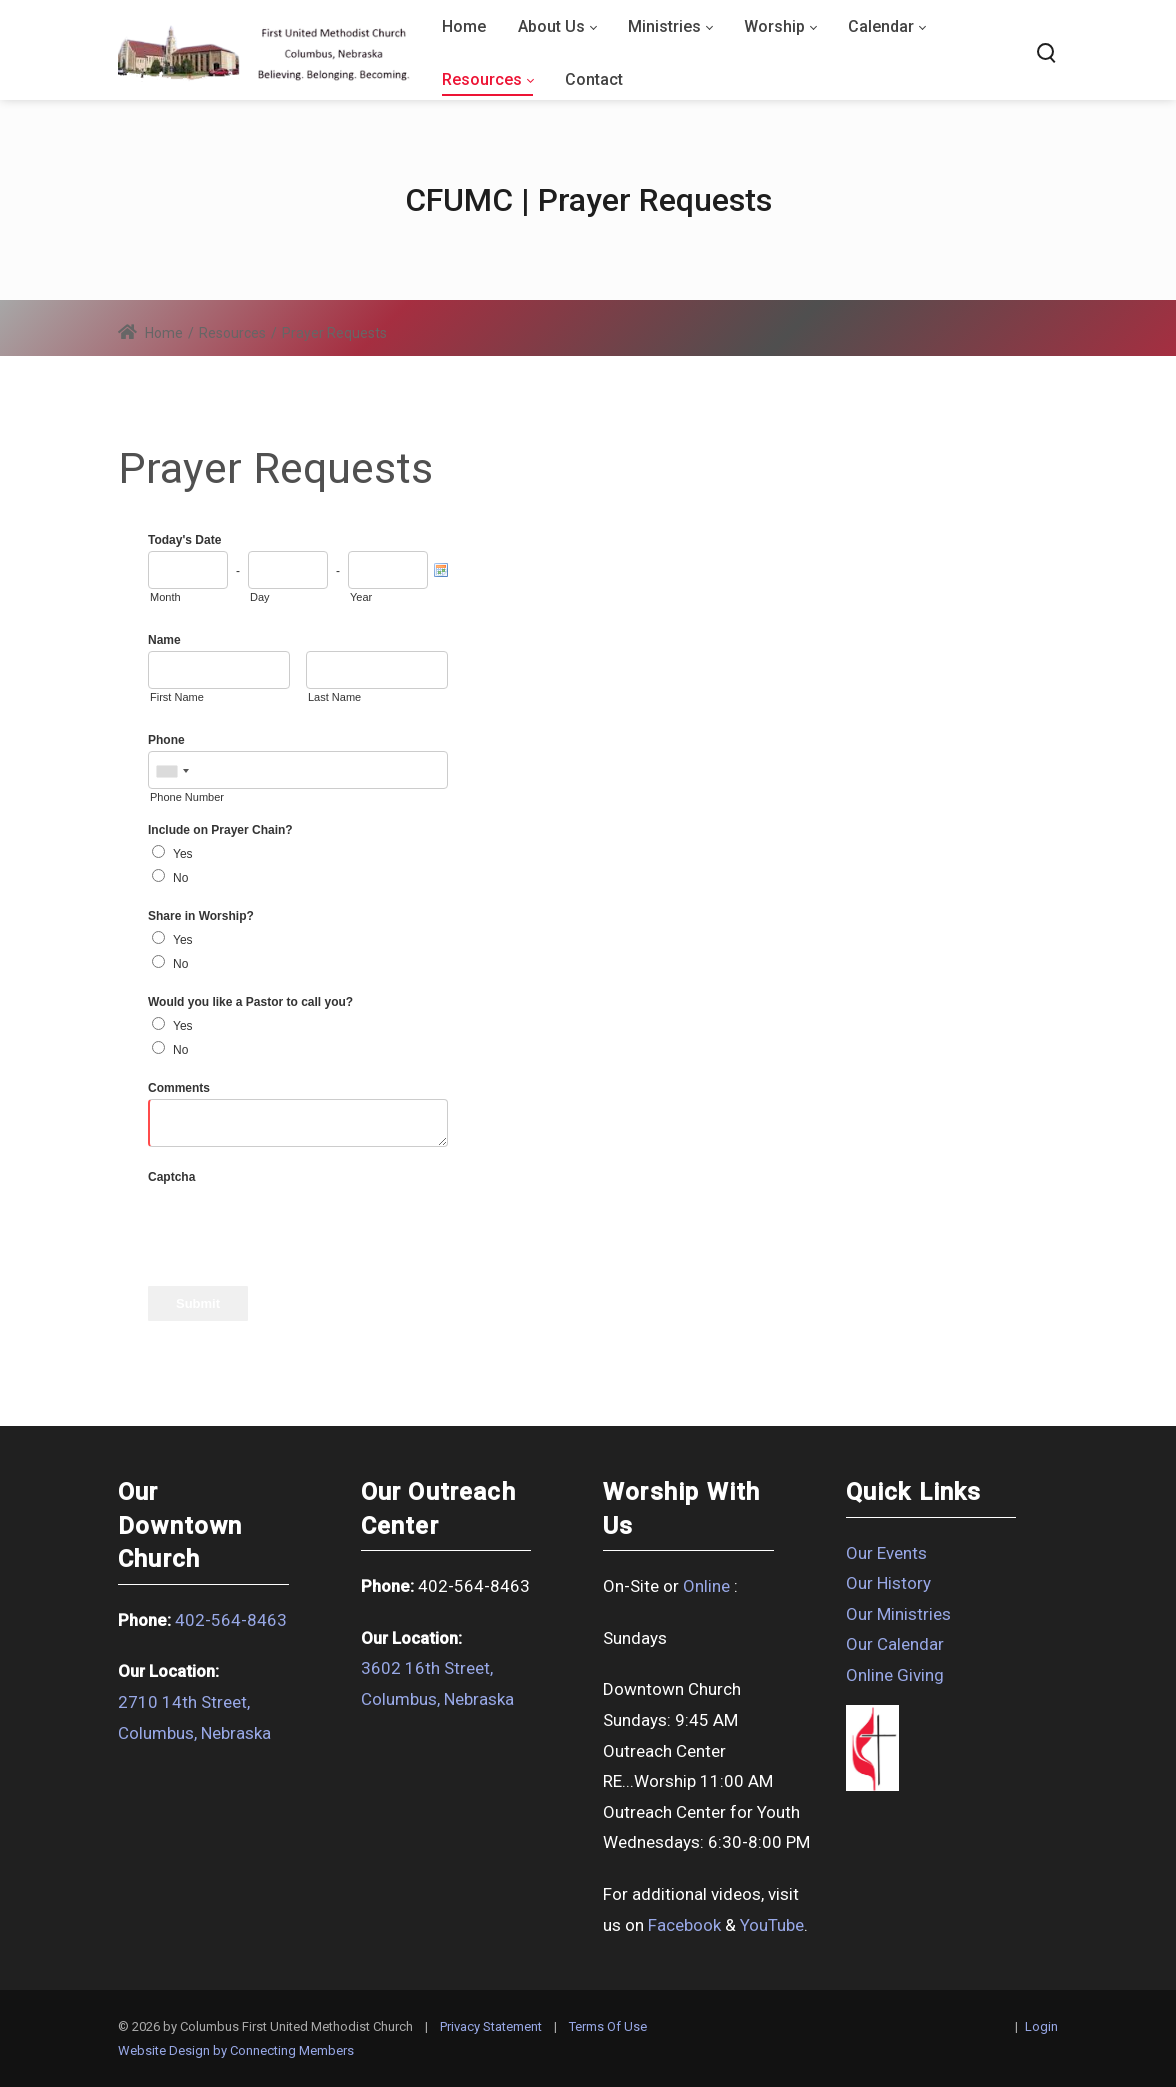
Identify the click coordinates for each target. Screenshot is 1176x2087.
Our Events (886, 1553)
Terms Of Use (608, 2026)
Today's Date (184, 540)
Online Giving (895, 1675)
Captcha (171, 1177)
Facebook (684, 1925)
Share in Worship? (201, 916)
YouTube (772, 1925)
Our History (888, 1583)
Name (164, 640)
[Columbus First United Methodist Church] (264, 53)
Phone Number (187, 797)
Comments (179, 1088)
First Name (177, 697)
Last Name (334, 697)
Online (706, 1586)
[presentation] (300, 1227)
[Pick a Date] (441, 570)
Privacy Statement (491, 2026)
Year (361, 597)
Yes (183, 854)
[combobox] (172, 771)
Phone (166, 740)
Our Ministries (898, 1614)
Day (260, 597)
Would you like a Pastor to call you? (250, 1002)
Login (1041, 2026)
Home (150, 333)
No (180, 878)
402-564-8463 (231, 1620)
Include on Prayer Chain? (220, 830)
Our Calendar (895, 1644)
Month (165, 597)
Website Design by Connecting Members (236, 2050)
